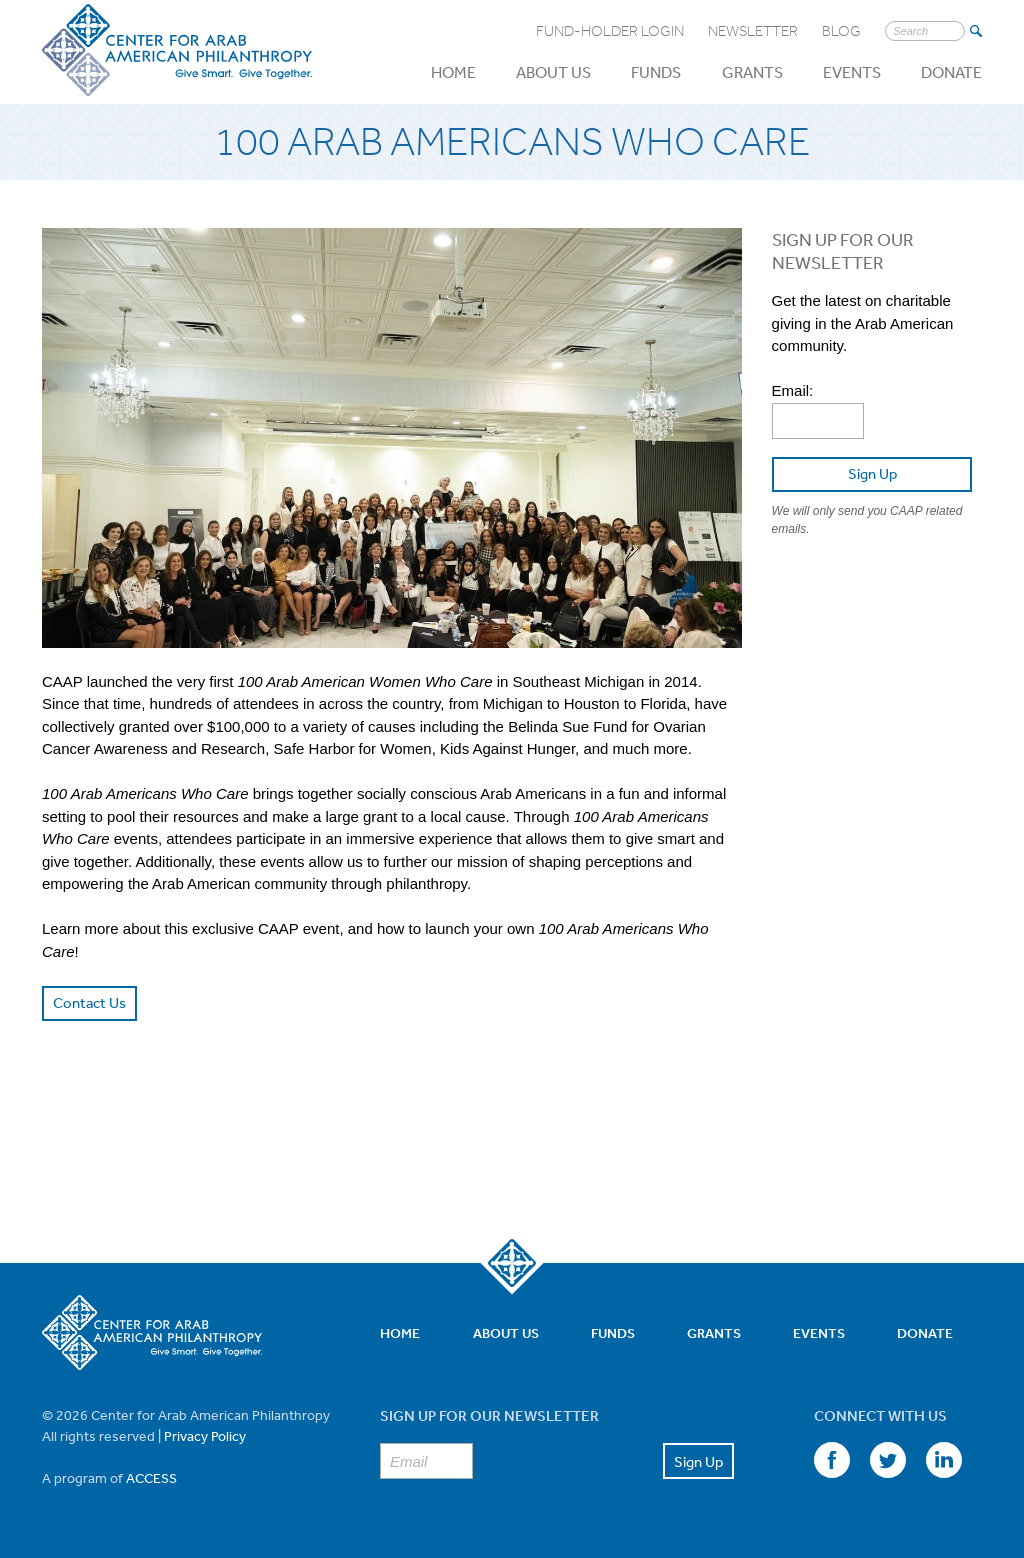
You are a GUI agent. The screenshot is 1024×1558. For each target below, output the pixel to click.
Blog (841, 31)
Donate (951, 72)
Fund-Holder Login (610, 31)
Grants (752, 72)
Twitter (888, 1460)
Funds (656, 72)
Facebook (832, 1460)
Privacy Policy (205, 1436)
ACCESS (151, 1478)
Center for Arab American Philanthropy (177, 51)
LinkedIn (944, 1460)
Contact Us (89, 1002)
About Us (553, 72)
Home (453, 72)
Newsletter (753, 31)
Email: (793, 390)
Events (852, 72)
